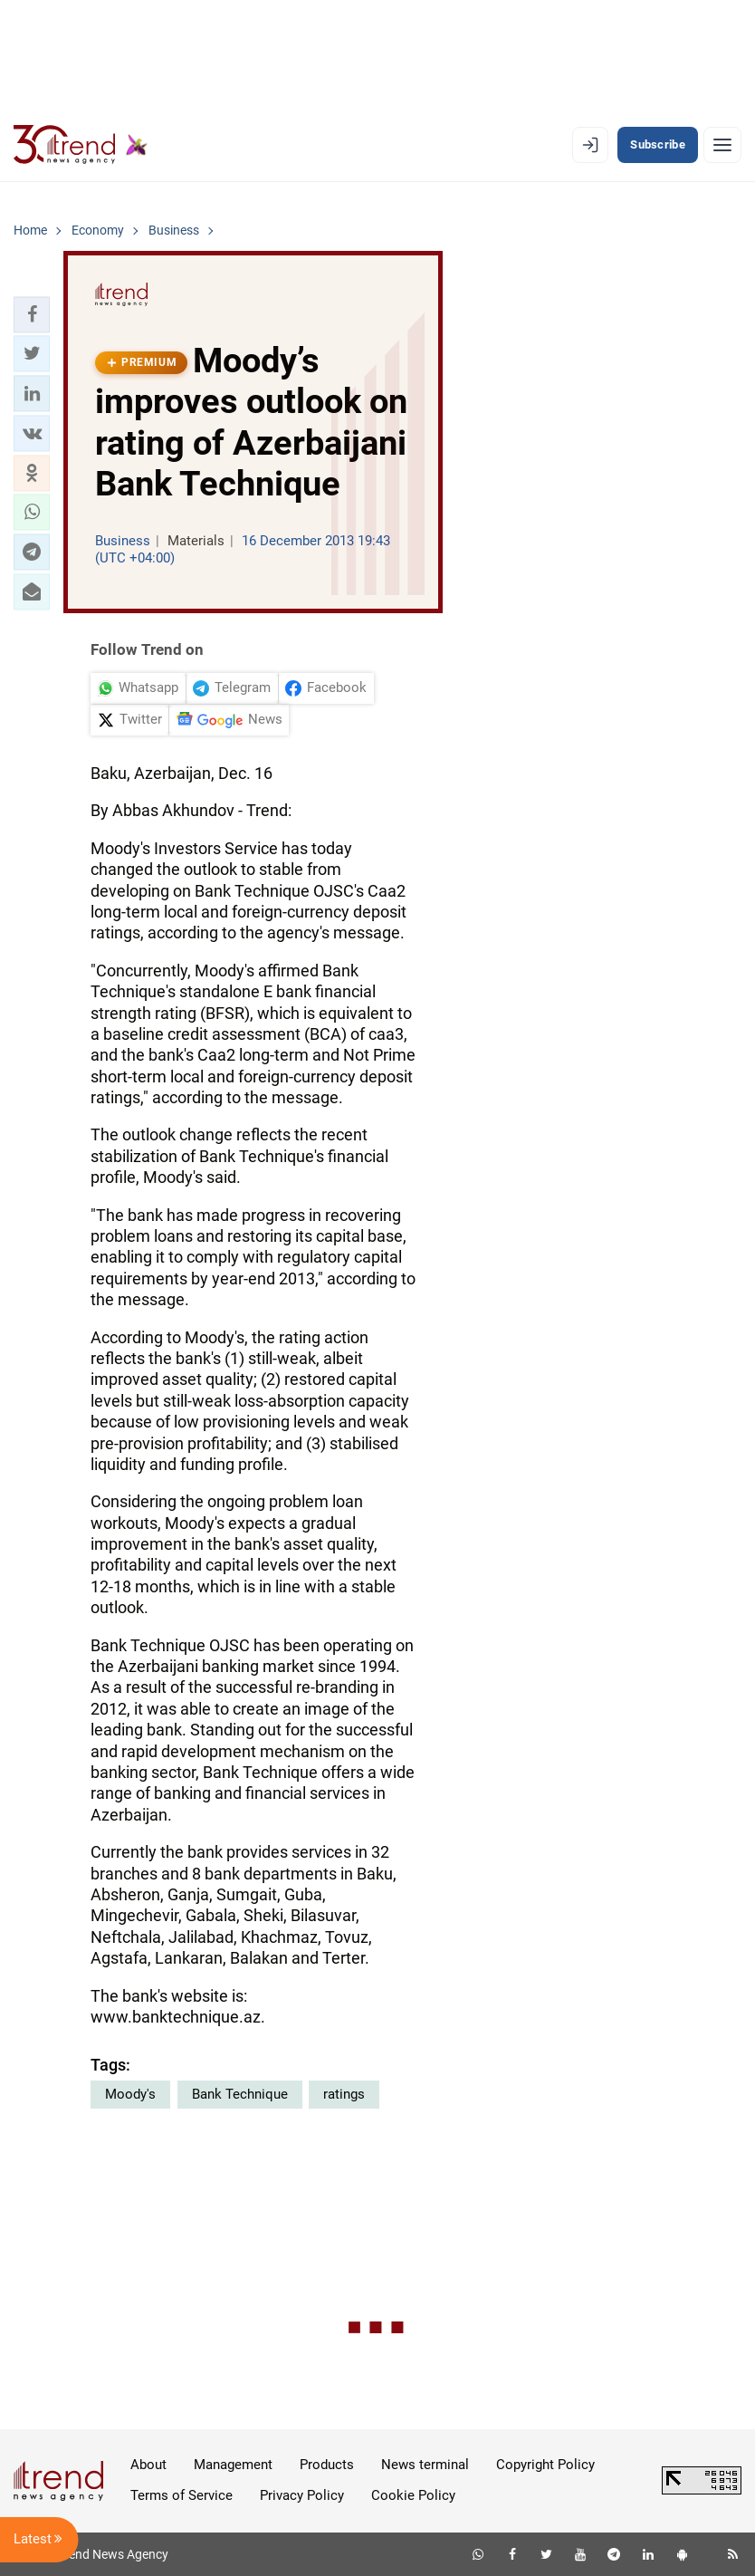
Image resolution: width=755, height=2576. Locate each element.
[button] (31, 314)
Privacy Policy (302, 2495)
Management (233, 2464)
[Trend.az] (81, 145)
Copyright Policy (545, 2464)
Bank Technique (240, 2094)
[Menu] (722, 145)
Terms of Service (181, 2495)
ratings (344, 2094)
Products (327, 2464)
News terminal (425, 2464)
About (148, 2464)
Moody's (130, 2094)
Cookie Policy (413, 2495)
